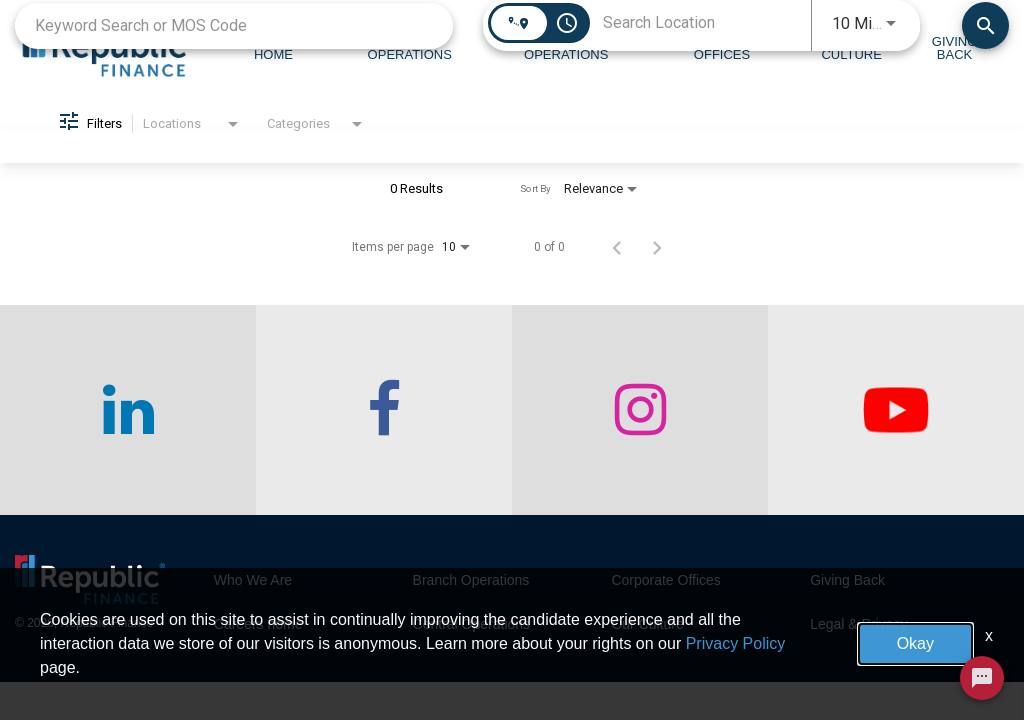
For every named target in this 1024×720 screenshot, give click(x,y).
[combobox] (234, 25)
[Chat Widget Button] (982, 678)
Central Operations (472, 624)
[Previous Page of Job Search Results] (617, 247)
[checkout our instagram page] (640, 410)
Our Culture (647, 624)
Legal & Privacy (858, 624)
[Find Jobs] (985, 25)
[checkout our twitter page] (896, 410)
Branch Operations (471, 580)
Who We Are (253, 580)
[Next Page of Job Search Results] (657, 247)
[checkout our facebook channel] (384, 410)
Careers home (258, 624)
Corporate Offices (665, 580)
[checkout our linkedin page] (128, 410)
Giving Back (847, 580)
